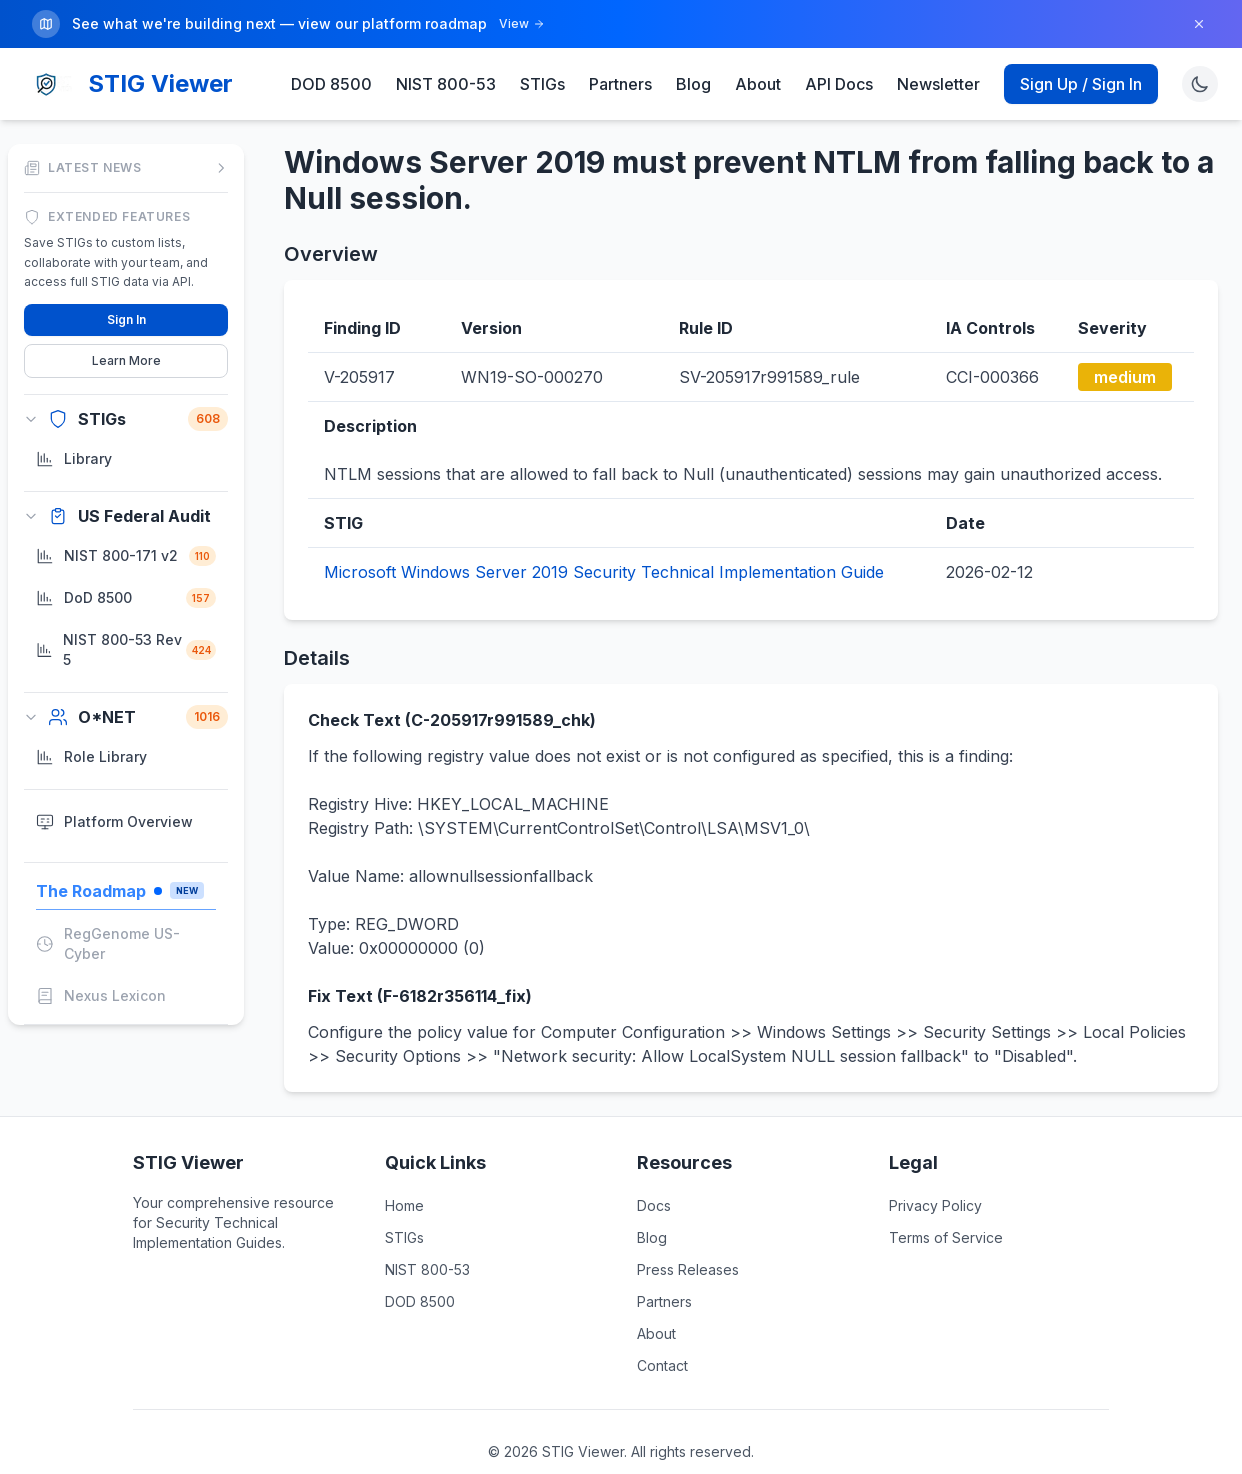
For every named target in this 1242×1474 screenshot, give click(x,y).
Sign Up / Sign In (1081, 83)
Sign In (126, 317)
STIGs (542, 83)
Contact (662, 1364)
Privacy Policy (935, 1204)
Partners (620, 83)
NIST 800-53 (446, 83)
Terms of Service (946, 1236)
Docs (654, 1204)
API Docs (839, 83)
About (758, 83)
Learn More (126, 358)
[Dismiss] (1199, 24)
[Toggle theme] (1200, 83)
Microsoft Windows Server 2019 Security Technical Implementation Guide (604, 571)
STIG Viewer (160, 82)
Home (404, 1204)
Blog (693, 83)
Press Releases (688, 1268)
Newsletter (938, 83)
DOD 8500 (331, 83)
